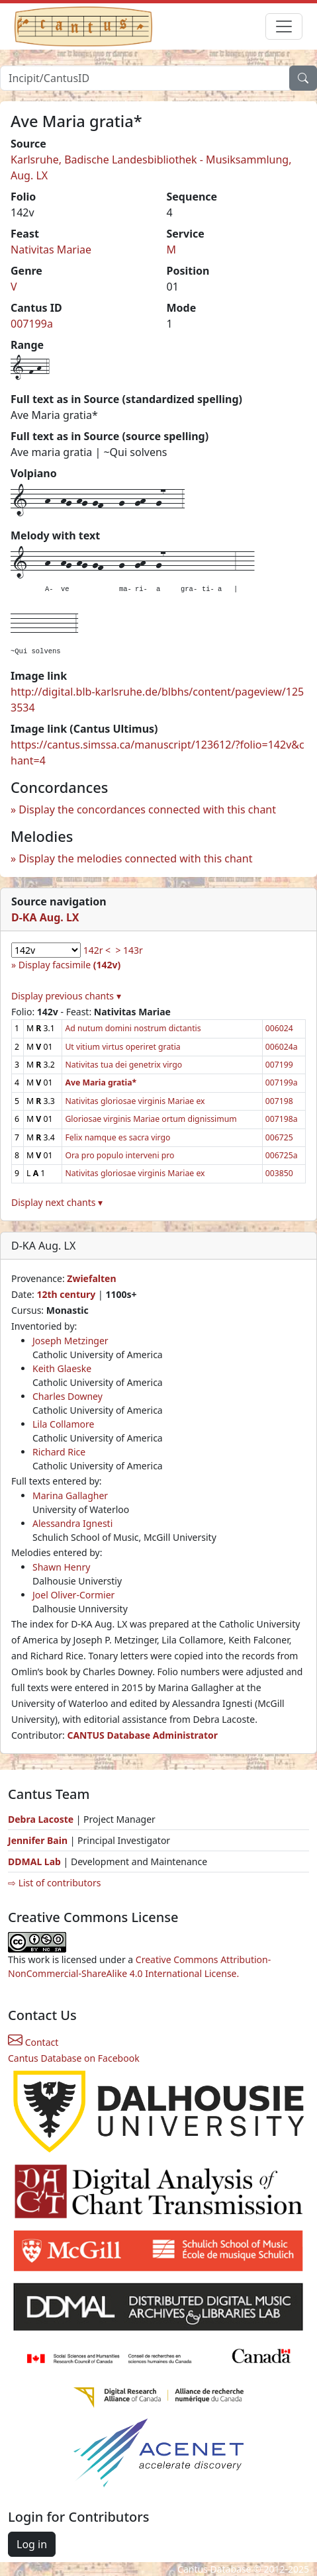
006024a (281, 1046)
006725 (279, 1137)
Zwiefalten (91, 1278)
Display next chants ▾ (57, 1202)
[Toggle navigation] (283, 26)
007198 (279, 1101)
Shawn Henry (61, 1567)
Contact (33, 2042)
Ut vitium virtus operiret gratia (122, 1046)
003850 (279, 1173)
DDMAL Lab (34, 1861)
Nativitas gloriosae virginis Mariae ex (134, 1101)
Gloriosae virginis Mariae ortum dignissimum (150, 1119)
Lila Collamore (63, 1424)
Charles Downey (67, 1396)
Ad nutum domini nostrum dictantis (133, 1028)
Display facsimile (69, 964)
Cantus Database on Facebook (74, 2058)
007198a (281, 1119)
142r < (97, 950)
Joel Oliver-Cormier (73, 1594)
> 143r (128, 950)
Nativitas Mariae (51, 249)
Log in (32, 2544)
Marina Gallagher (70, 1495)
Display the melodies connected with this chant (135, 858)
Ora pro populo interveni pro (119, 1155)
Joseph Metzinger (70, 1340)
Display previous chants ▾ (66, 995)
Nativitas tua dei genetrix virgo (123, 1064)
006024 (279, 1028)
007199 (279, 1064)
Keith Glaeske (61, 1368)
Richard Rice (58, 1452)
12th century (65, 1294)
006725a (281, 1155)
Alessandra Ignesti (72, 1523)
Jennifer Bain (39, 1840)
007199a (32, 323)
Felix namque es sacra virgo (117, 1137)
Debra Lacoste (40, 1819)
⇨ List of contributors (54, 1882)
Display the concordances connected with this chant (147, 809)
